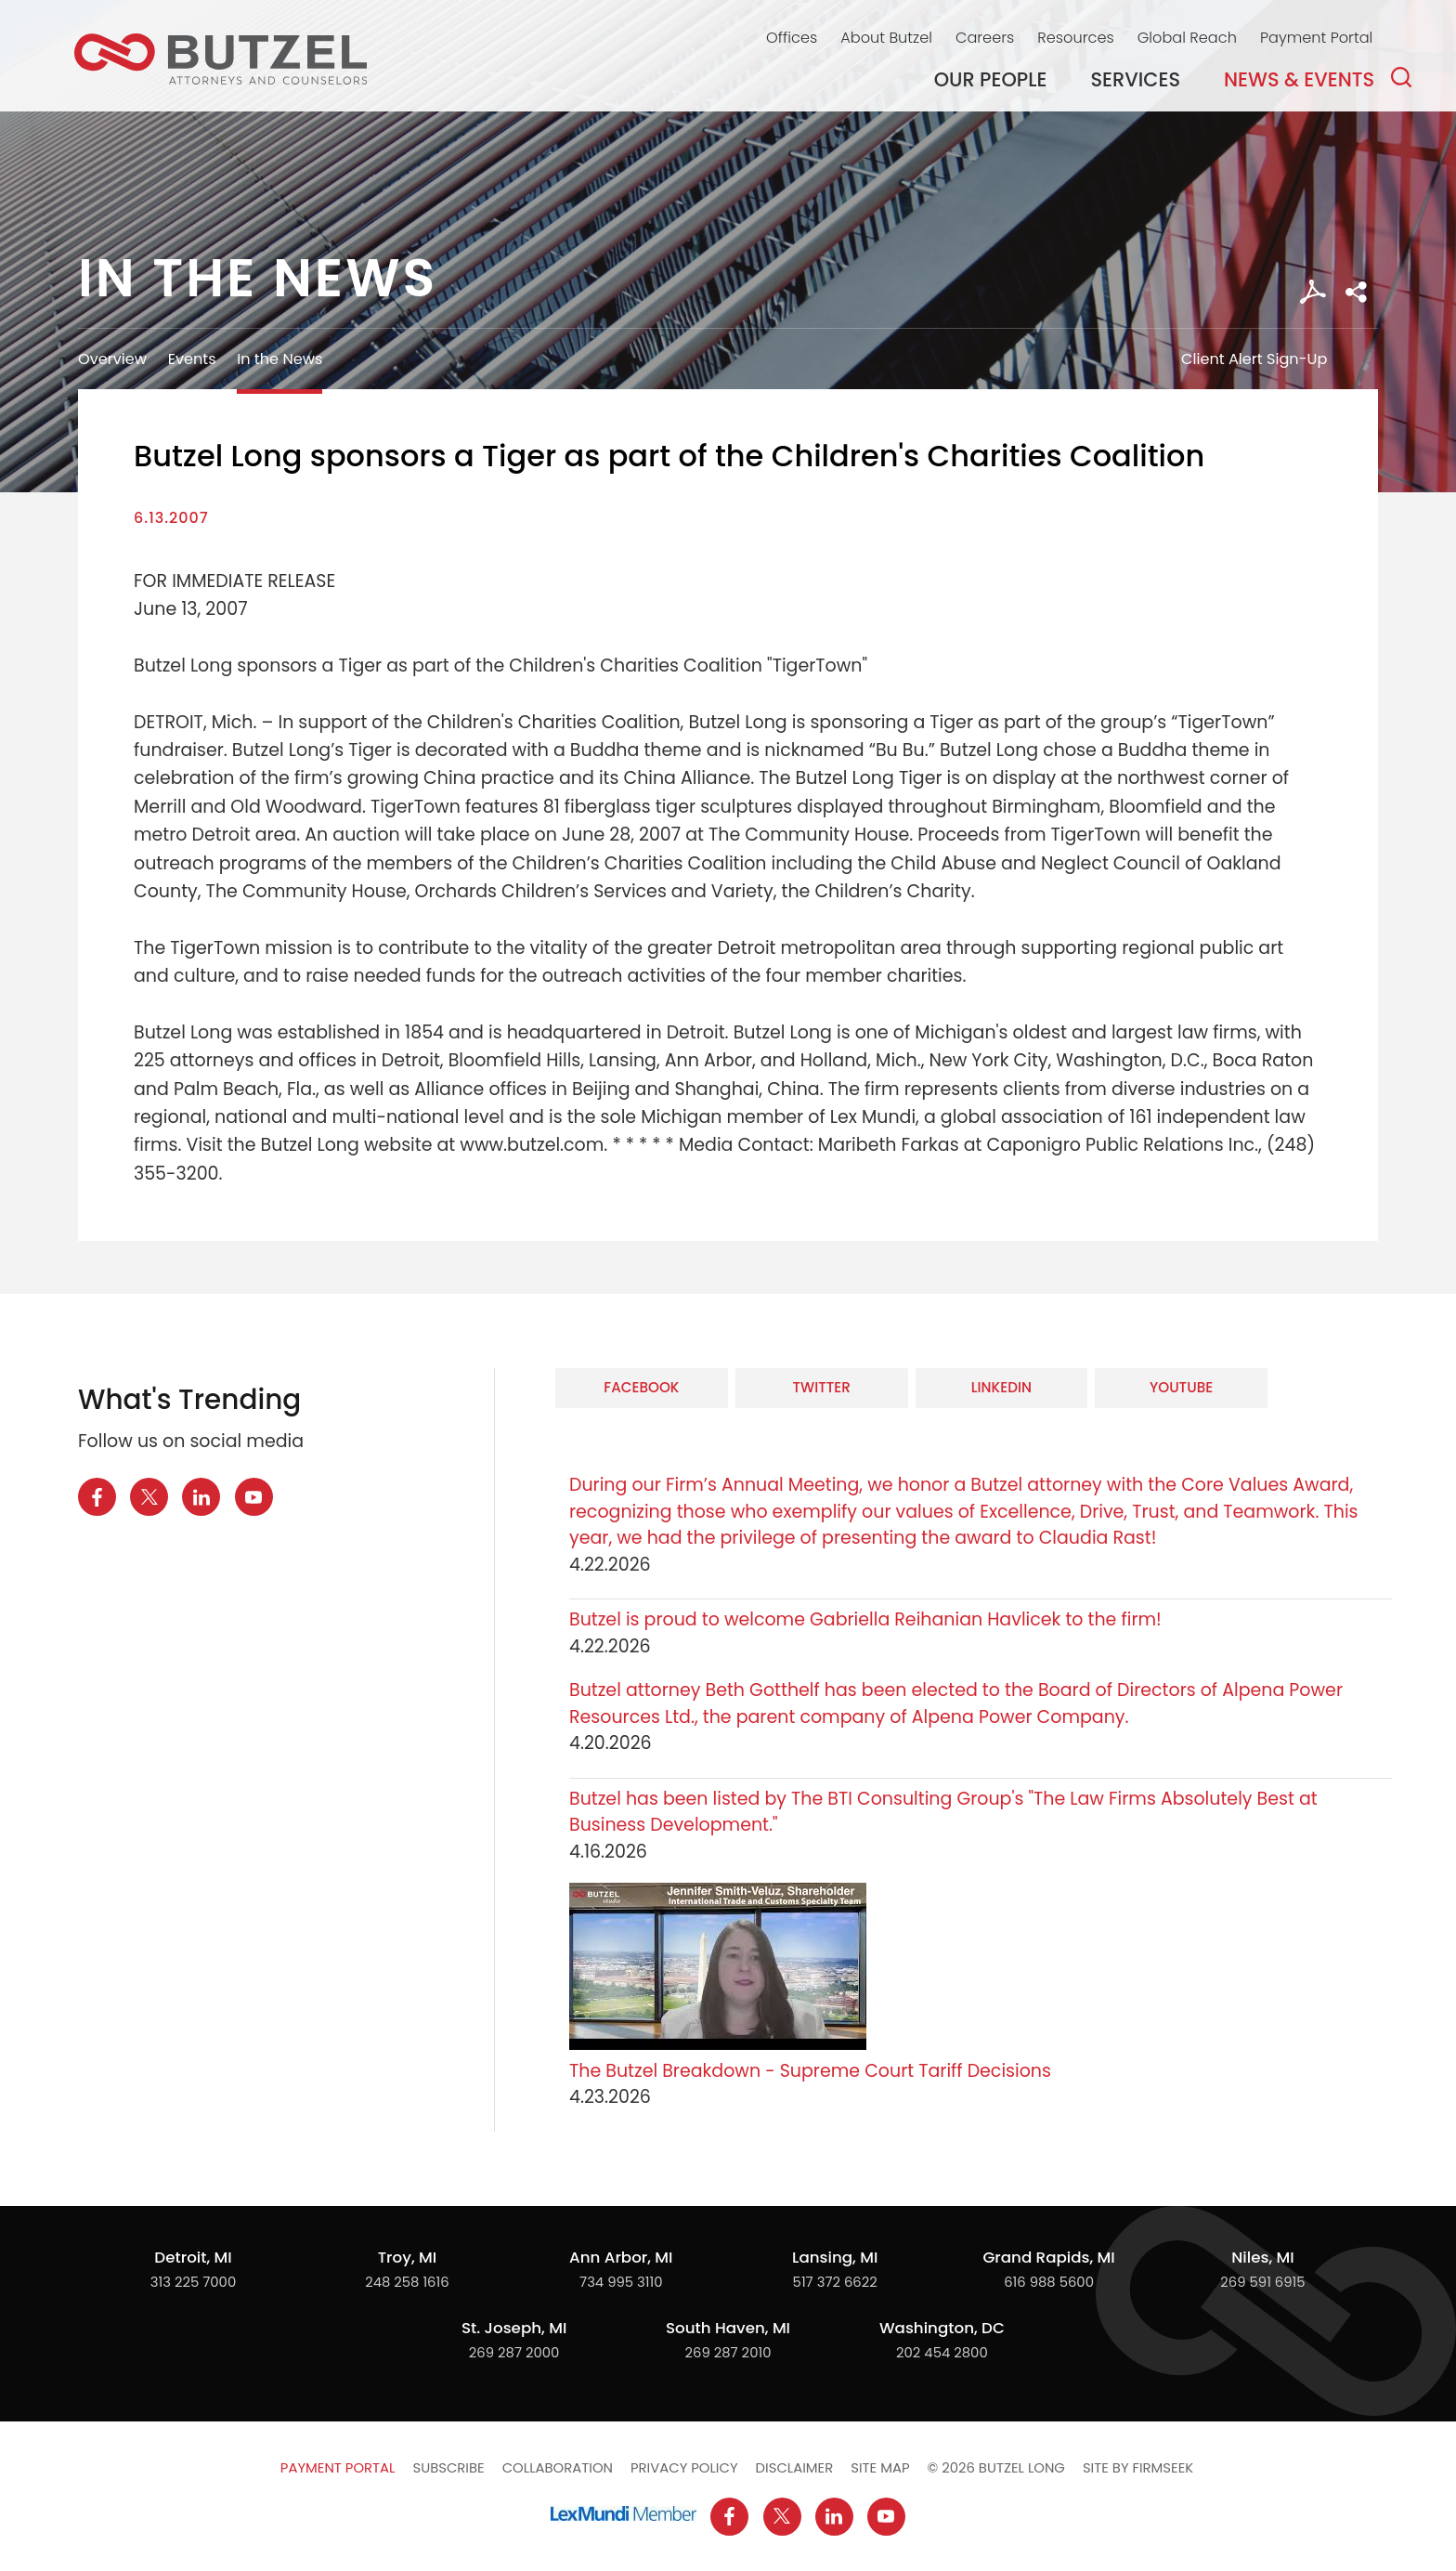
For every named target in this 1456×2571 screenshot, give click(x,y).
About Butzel (886, 37)
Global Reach (1187, 37)
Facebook (641, 1387)
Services (1136, 79)
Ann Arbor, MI (620, 2257)
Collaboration (557, 2467)
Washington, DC (942, 2328)
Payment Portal (1316, 37)
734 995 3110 (621, 2281)
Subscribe (448, 2467)
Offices (791, 37)
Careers (985, 37)
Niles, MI (1262, 2257)
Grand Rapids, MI (1048, 2257)
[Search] (1401, 77)
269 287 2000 (514, 2352)
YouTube (1181, 1387)
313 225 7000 (193, 2281)
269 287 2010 (728, 2352)
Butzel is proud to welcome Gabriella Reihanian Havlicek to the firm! (867, 1619)
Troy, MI (407, 2257)
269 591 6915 (1262, 2281)
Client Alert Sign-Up (1254, 359)
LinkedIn (1001, 1387)
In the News (279, 359)
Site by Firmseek (1138, 2467)
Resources (1075, 37)
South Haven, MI (728, 2328)
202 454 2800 (942, 2352)
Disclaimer (795, 2467)
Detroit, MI (192, 2257)
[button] (1356, 292)
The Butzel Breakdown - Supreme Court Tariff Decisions (810, 2070)
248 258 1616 (407, 2281)
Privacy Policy (684, 2467)
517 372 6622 (835, 2281)
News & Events (1299, 79)
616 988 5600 (1049, 2281)
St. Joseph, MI (514, 2328)
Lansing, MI (835, 2257)
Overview (112, 359)
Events (192, 359)
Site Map (880, 2467)
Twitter (821, 1387)
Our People (990, 79)
